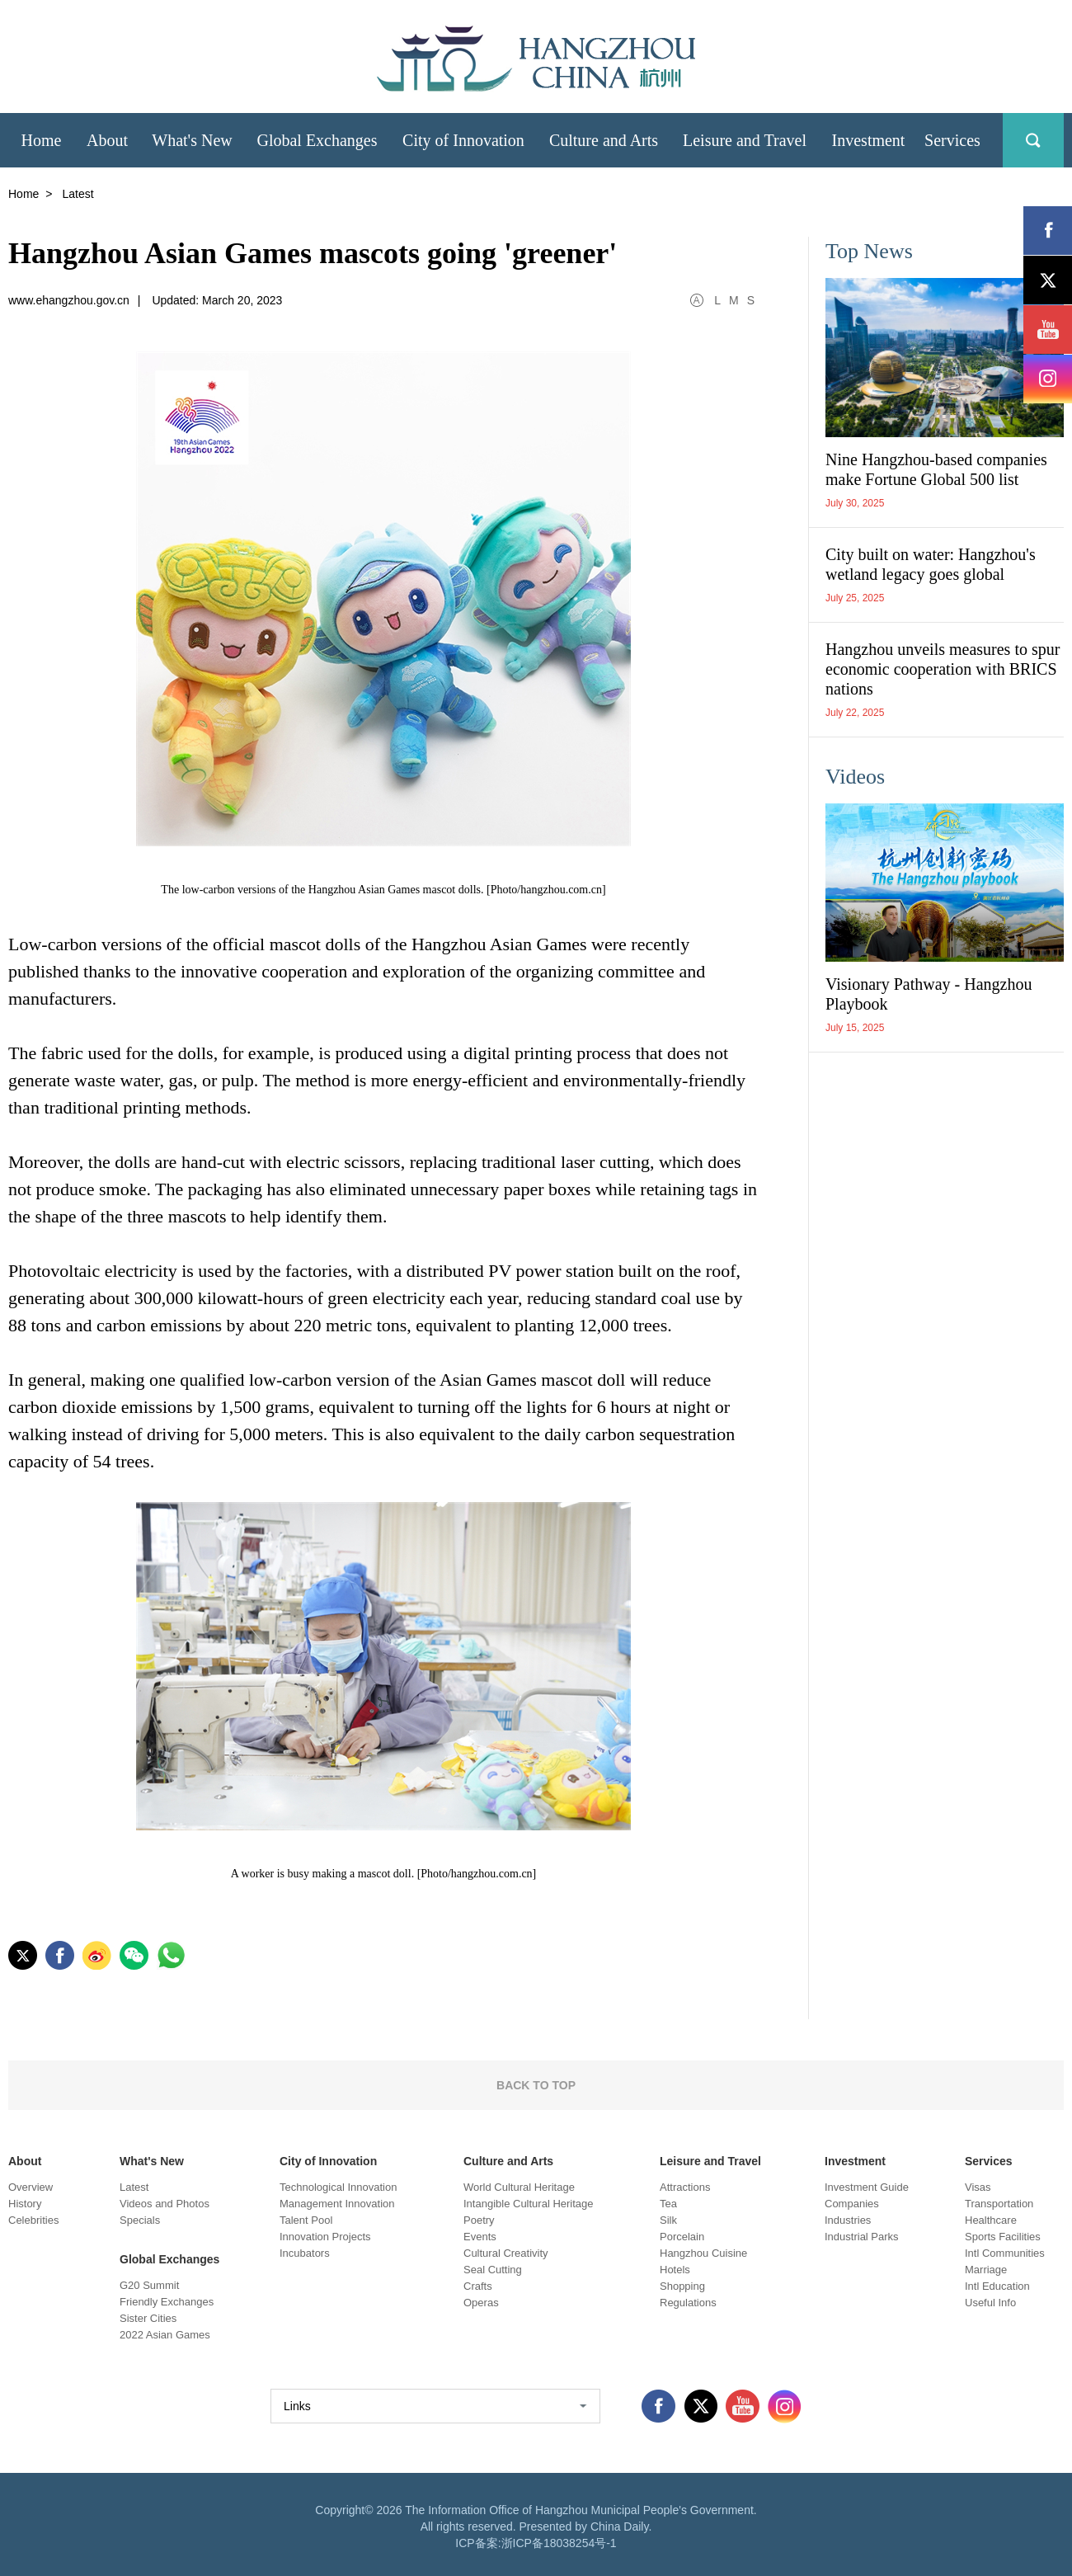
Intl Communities (1005, 2253)
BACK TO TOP (536, 2085)
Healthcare (991, 2220)
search (1033, 140)
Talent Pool (306, 2220)
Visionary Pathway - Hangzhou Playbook (928, 994)
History (24, 2203)
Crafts (477, 2286)
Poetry (479, 2220)
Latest (134, 2187)
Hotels (675, 2269)
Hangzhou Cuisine (703, 2253)
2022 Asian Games (165, 2335)
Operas (481, 2302)
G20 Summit (149, 2285)
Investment (855, 2161)
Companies (852, 2203)
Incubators (305, 2253)
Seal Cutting (492, 2269)
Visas (978, 2187)
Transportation (999, 2203)
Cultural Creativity (505, 2253)
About (24, 2161)
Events (479, 2236)
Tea (668, 2203)
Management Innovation (337, 2203)
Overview (30, 2187)
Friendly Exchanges (167, 2302)
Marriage (986, 2269)
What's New (152, 2161)
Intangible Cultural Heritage (528, 2203)
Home (23, 193)
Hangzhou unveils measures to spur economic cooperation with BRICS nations (942, 669)
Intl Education (997, 2286)
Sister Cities (148, 2318)
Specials (140, 2220)
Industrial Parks (862, 2236)
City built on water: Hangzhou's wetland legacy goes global (930, 564)
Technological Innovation (338, 2187)
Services (989, 2161)
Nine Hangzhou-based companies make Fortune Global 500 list (936, 469)
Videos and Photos (164, 2203)
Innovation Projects (325, 2236)
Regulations (688, 2302)
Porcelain (682, 2236)
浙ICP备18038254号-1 (559, 2543)
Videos (855, 777)
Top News (869, 251)
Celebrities (33, 2220)
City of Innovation (328, 2161)
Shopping (682, 2286)
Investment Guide (867, 2187)
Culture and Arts (508, 2161)
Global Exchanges (169, 2259)
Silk (668, 2220)
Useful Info (990, 2302)
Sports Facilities (1003, 2236)
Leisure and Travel (710, 2161)
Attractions (685, 2187)
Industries (848, 2220)
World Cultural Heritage (519, 2187)
